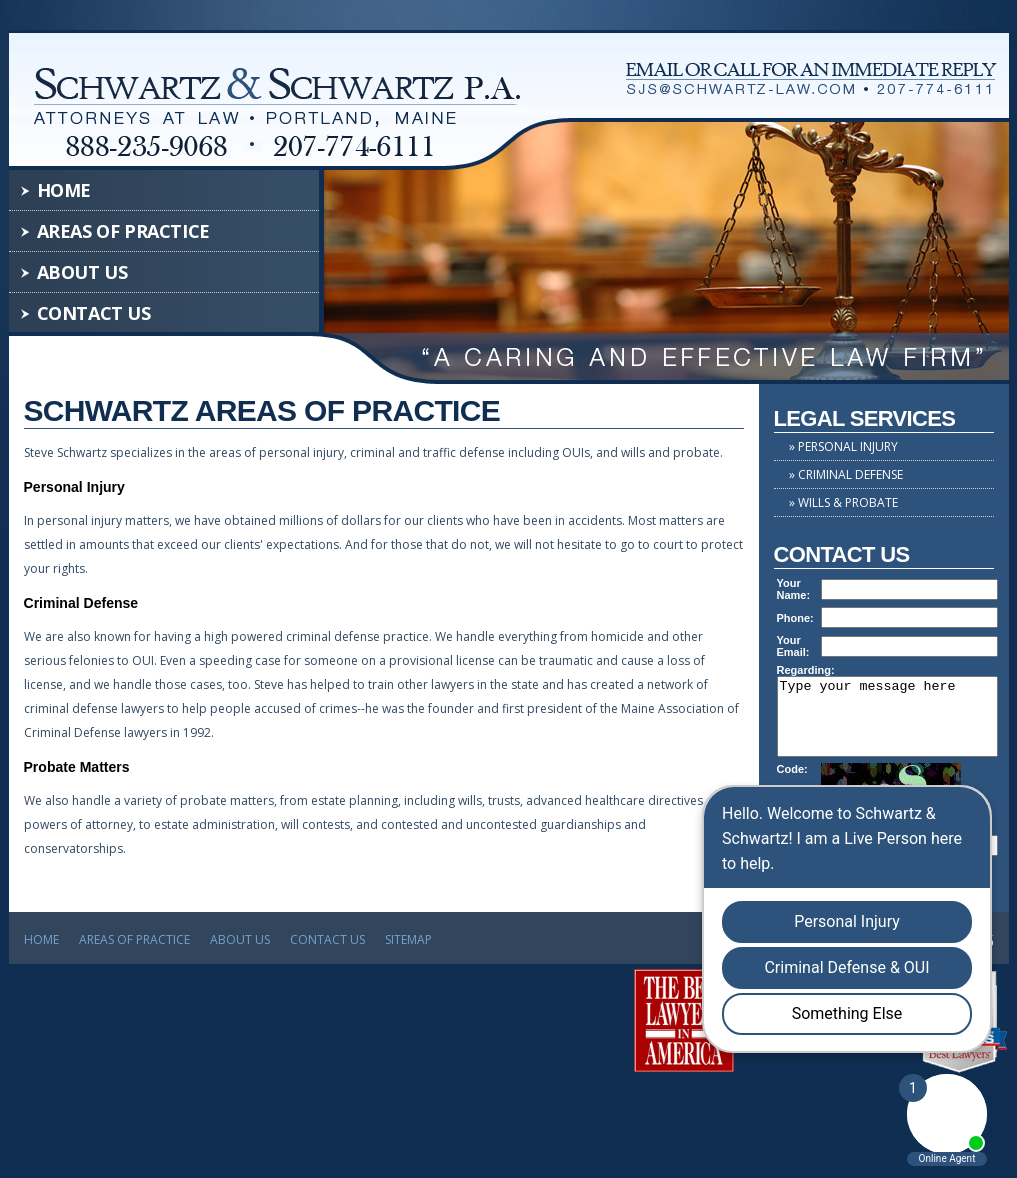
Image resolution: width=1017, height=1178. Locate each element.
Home (64, 190)
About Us (82, 272)
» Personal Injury (843, 446)
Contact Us (94, 313)
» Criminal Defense (846, 474)
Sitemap (408, 948)
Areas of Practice (123, 231)
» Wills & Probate (843, 502)
